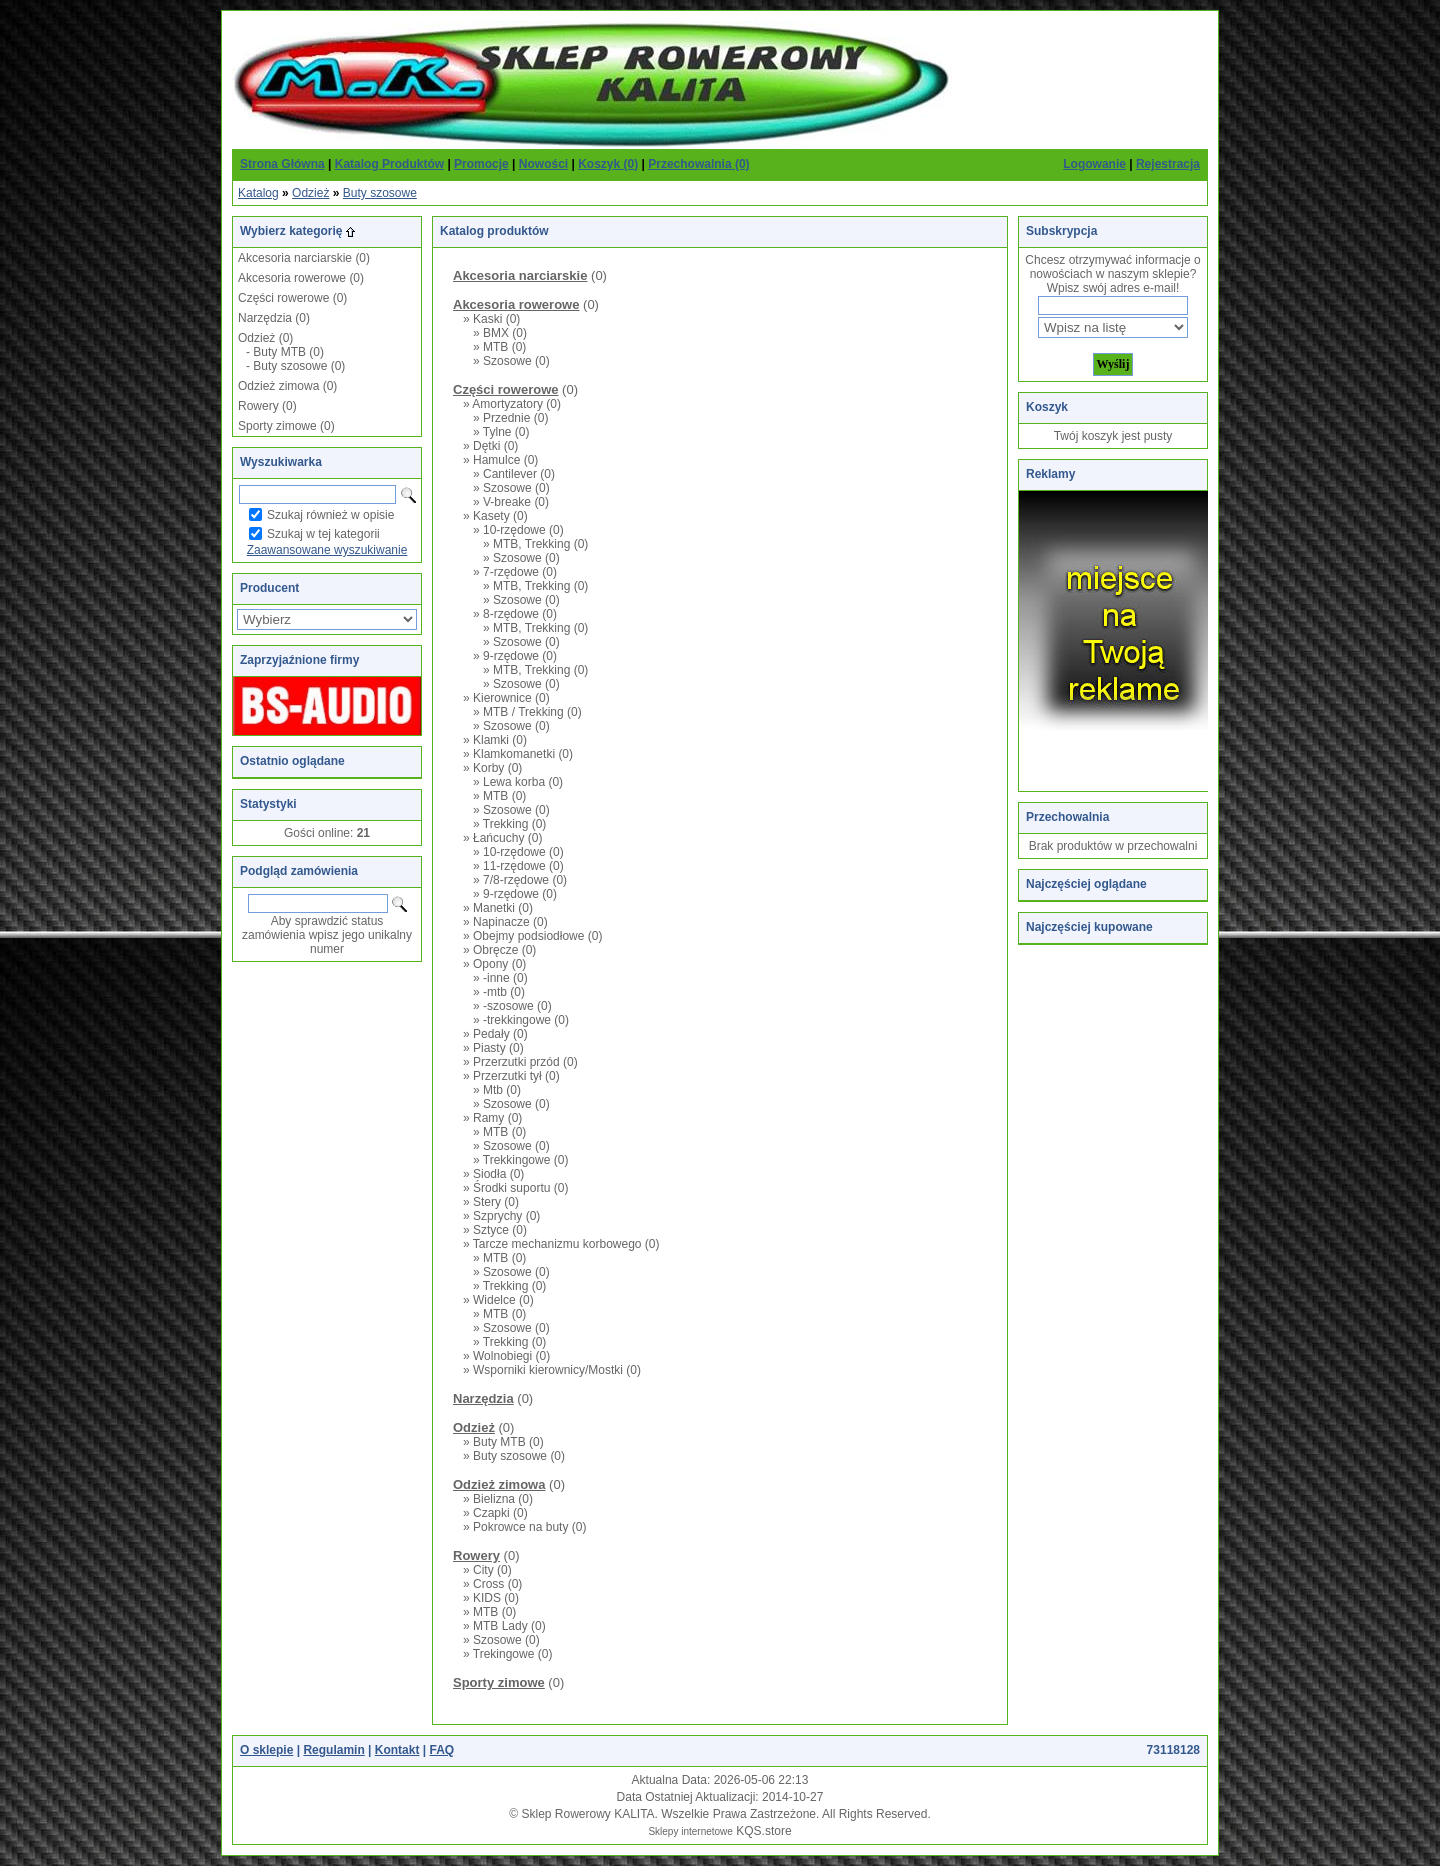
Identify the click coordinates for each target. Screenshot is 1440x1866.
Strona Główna (282, 164)
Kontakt (397, 1750)
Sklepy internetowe (690, 1831)
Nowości (543, 164)
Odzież (310, 193)
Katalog (258, 193)
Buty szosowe (380, 193)
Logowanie (1094, 164)
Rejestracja (1168, 164)
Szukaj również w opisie (330, 515)
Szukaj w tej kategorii (323, 534)
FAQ (441, 1750)
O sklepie (266, 1750)
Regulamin (333, 1750)
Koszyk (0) (608, 164)
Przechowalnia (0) (698, 164)
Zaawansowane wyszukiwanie (327, 550)
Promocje (481, 164)
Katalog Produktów (389, 164)
